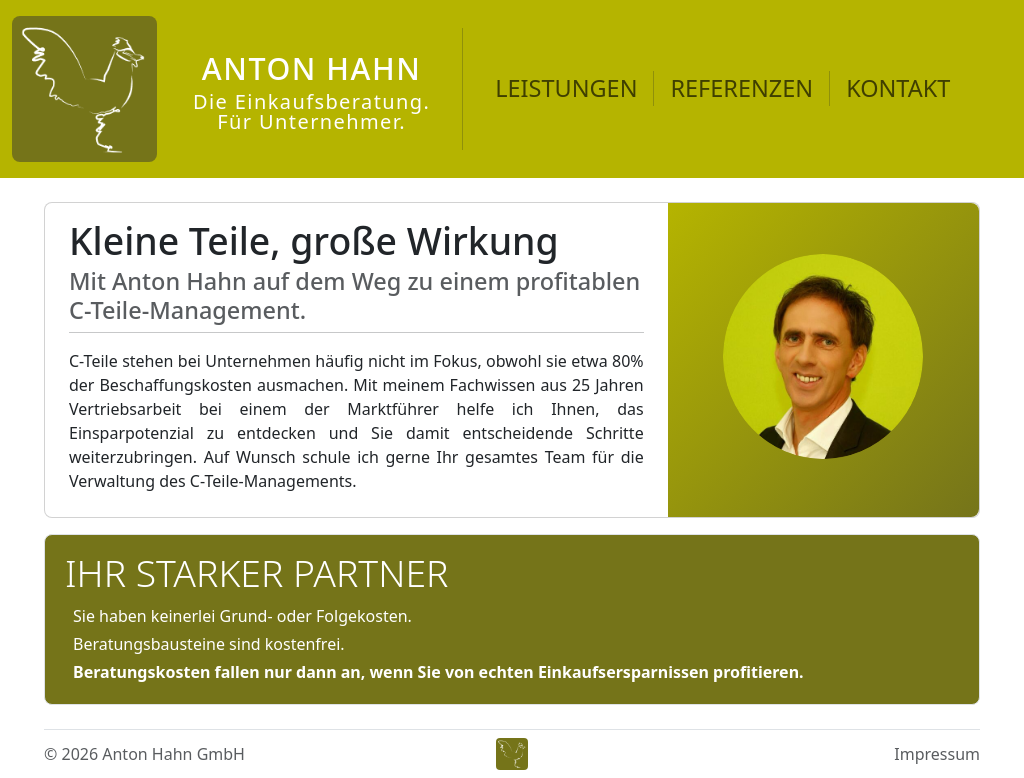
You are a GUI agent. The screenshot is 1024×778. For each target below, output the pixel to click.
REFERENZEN (741, 88)
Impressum (937, 754)
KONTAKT (898, 88)
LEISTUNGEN (566, 88)
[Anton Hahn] (221, 89)
